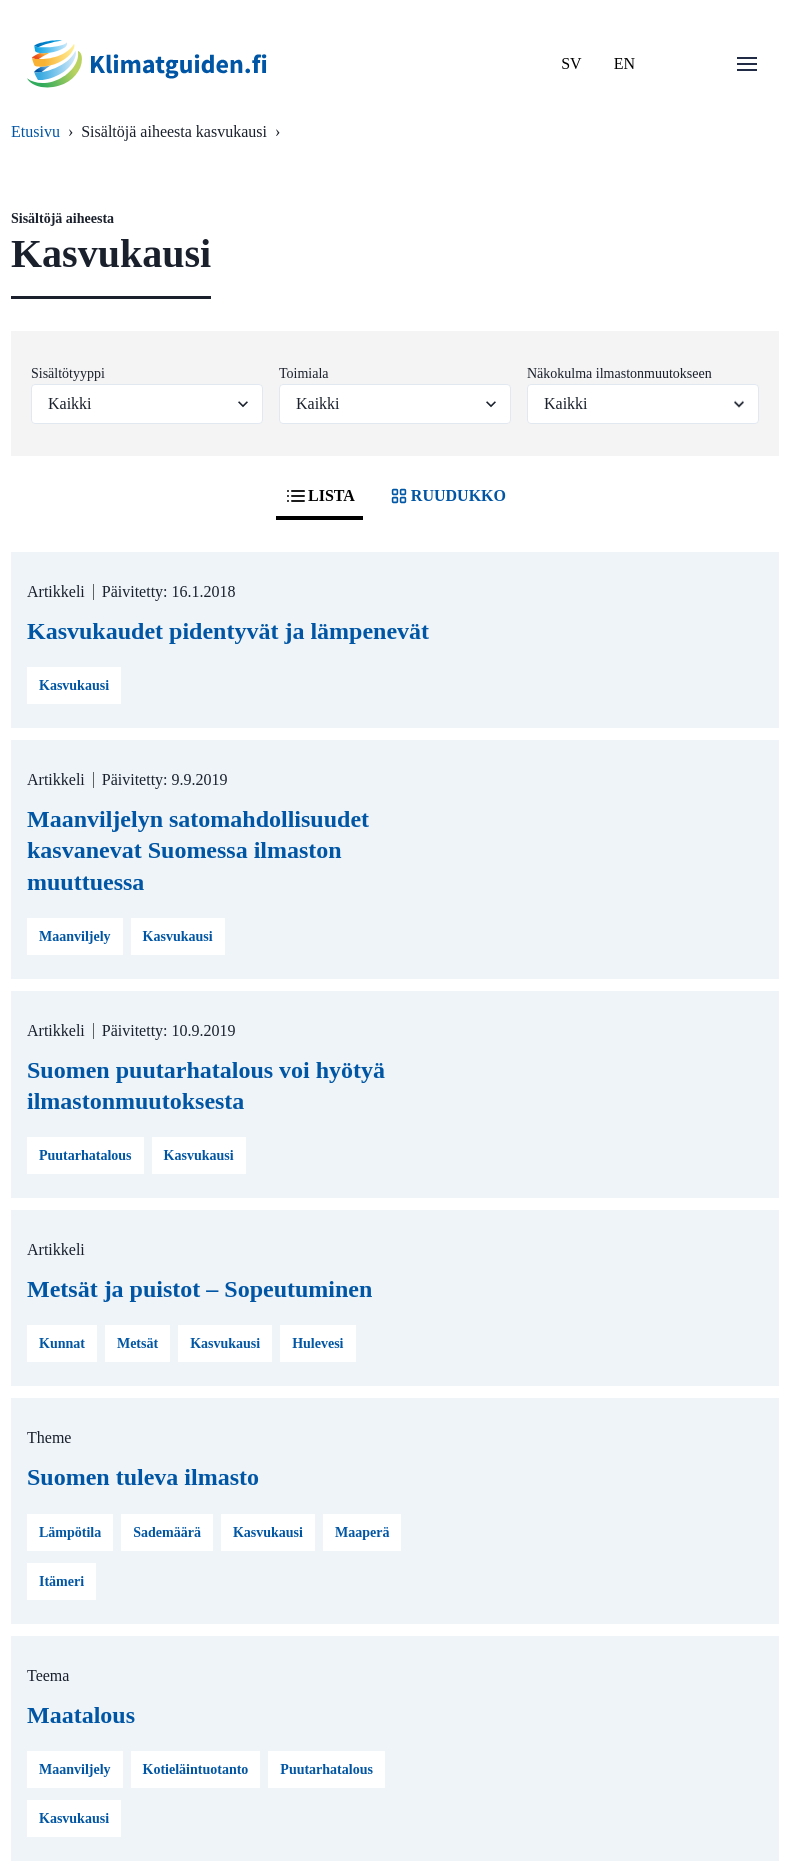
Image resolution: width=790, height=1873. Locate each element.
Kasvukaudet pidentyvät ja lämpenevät (228, 631)
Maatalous (81, 1715)
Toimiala (304, 373)
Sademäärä (167, 1532)
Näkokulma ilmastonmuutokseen (619, 373)
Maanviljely (75, 936)
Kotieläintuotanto (196, 1769)
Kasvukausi (74, 685)
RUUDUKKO (446, 496)
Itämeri (61, 1581)
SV (571, 63)
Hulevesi (317, 1343)
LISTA (319, 496)
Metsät (137, 1343)
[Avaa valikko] (747, 64)
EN (624, 63)
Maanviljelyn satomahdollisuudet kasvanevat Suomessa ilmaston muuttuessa (198, 850)
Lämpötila (70, 1532)
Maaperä (362, 1532)
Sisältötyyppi (68, 373)
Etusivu (35, 131)
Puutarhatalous (85, 1155)
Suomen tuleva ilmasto (143, 1477)
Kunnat (62, 1343)
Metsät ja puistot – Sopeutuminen (199, 1289)
